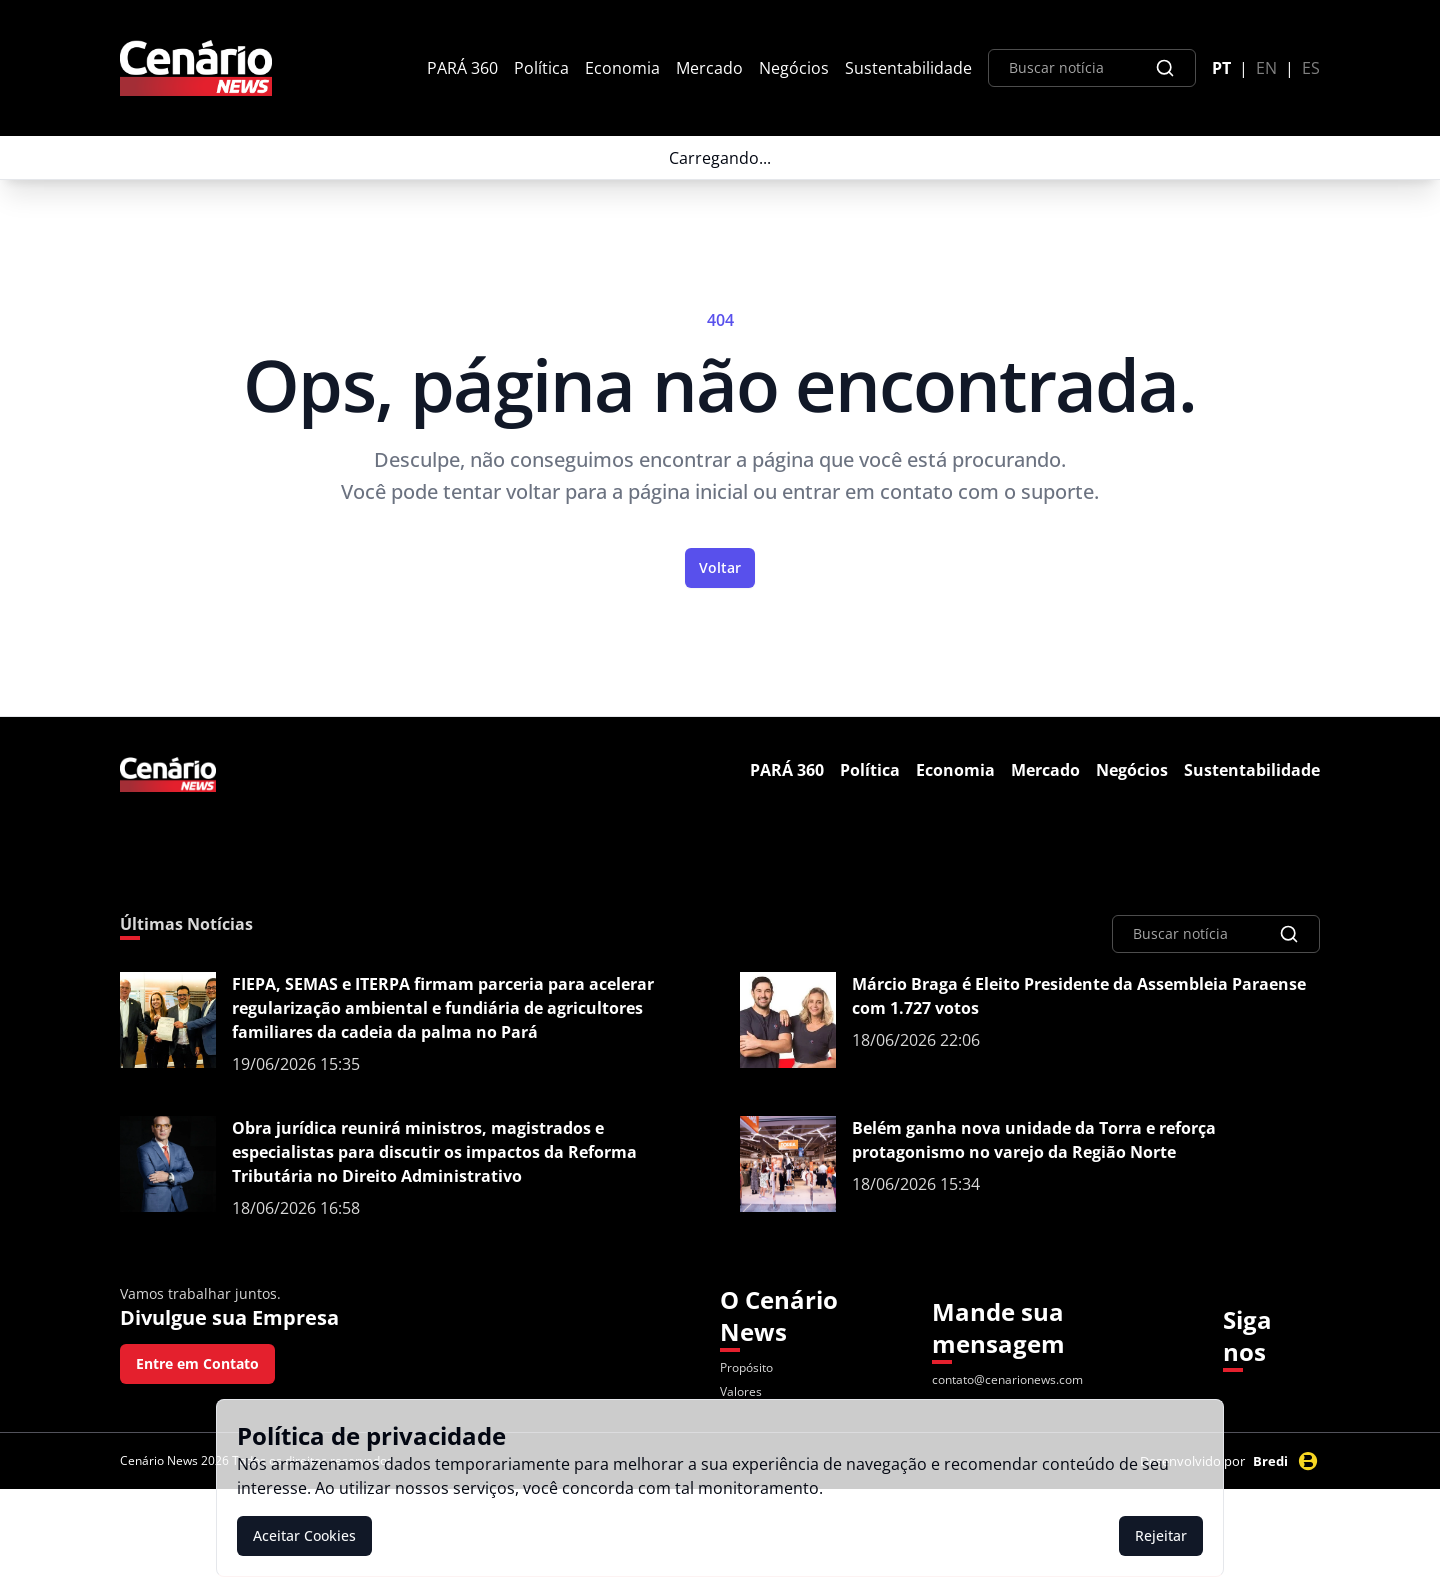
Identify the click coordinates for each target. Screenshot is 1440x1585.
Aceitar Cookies (304, 1535)
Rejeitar (1161, 1535)
